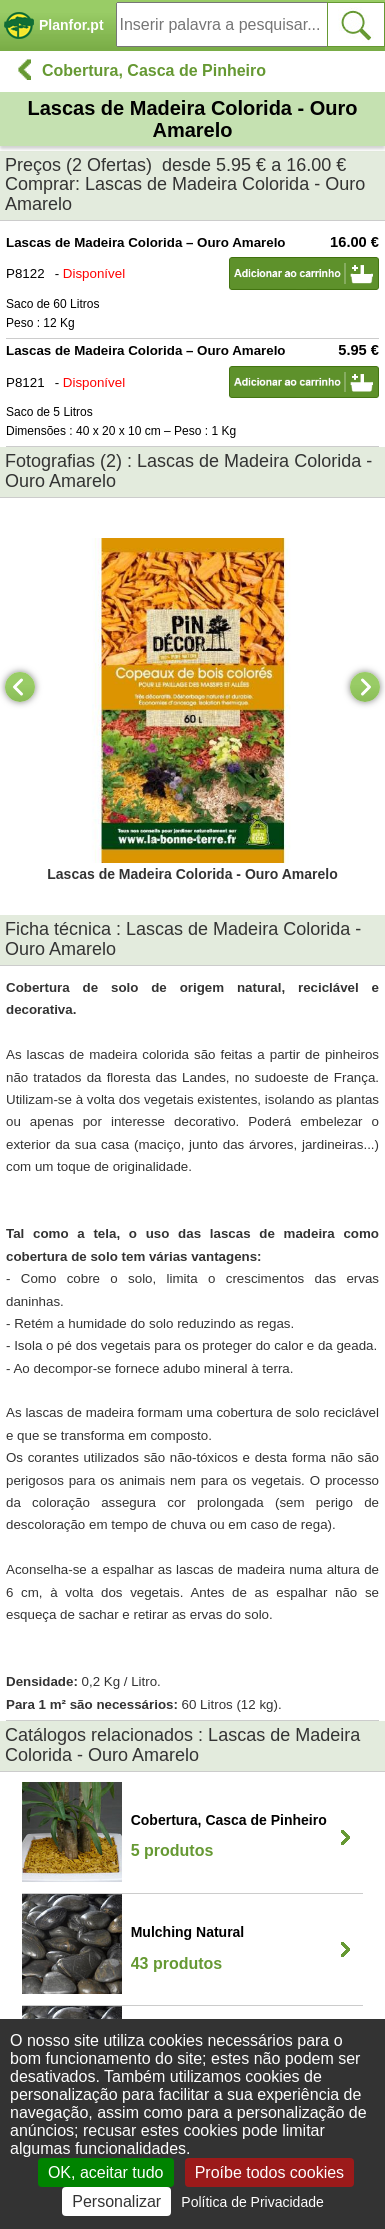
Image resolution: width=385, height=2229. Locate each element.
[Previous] (20, 687)
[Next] (365, 687)
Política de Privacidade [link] (252, 2202)
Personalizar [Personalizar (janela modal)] (116, 2201)
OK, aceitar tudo (106, 2172)
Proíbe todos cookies (269, 2172)
